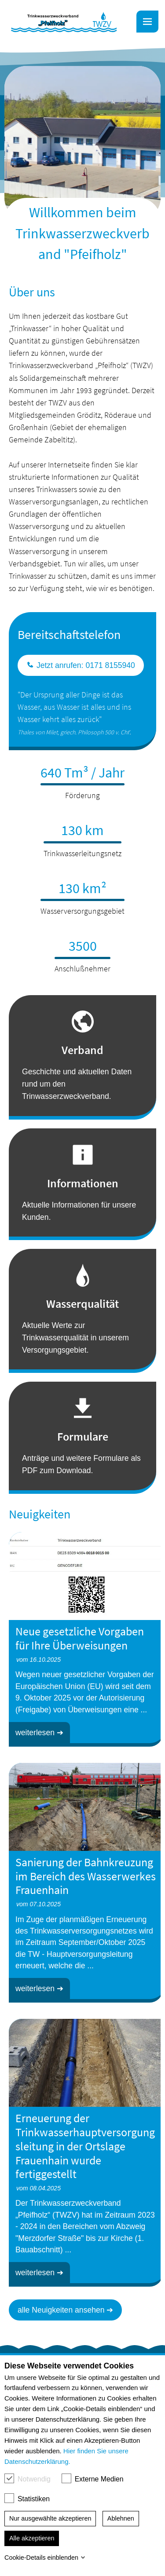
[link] (63, 22)
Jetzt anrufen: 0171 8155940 (80, 665)
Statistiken (35, 2498)
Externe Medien (101, 2479)
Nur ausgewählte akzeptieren (50, 2518)
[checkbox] (9, 2478)
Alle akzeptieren (31, 2538)
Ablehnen (120, 2518)
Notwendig (36, 2479)
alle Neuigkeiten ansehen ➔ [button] (65, 2310)
